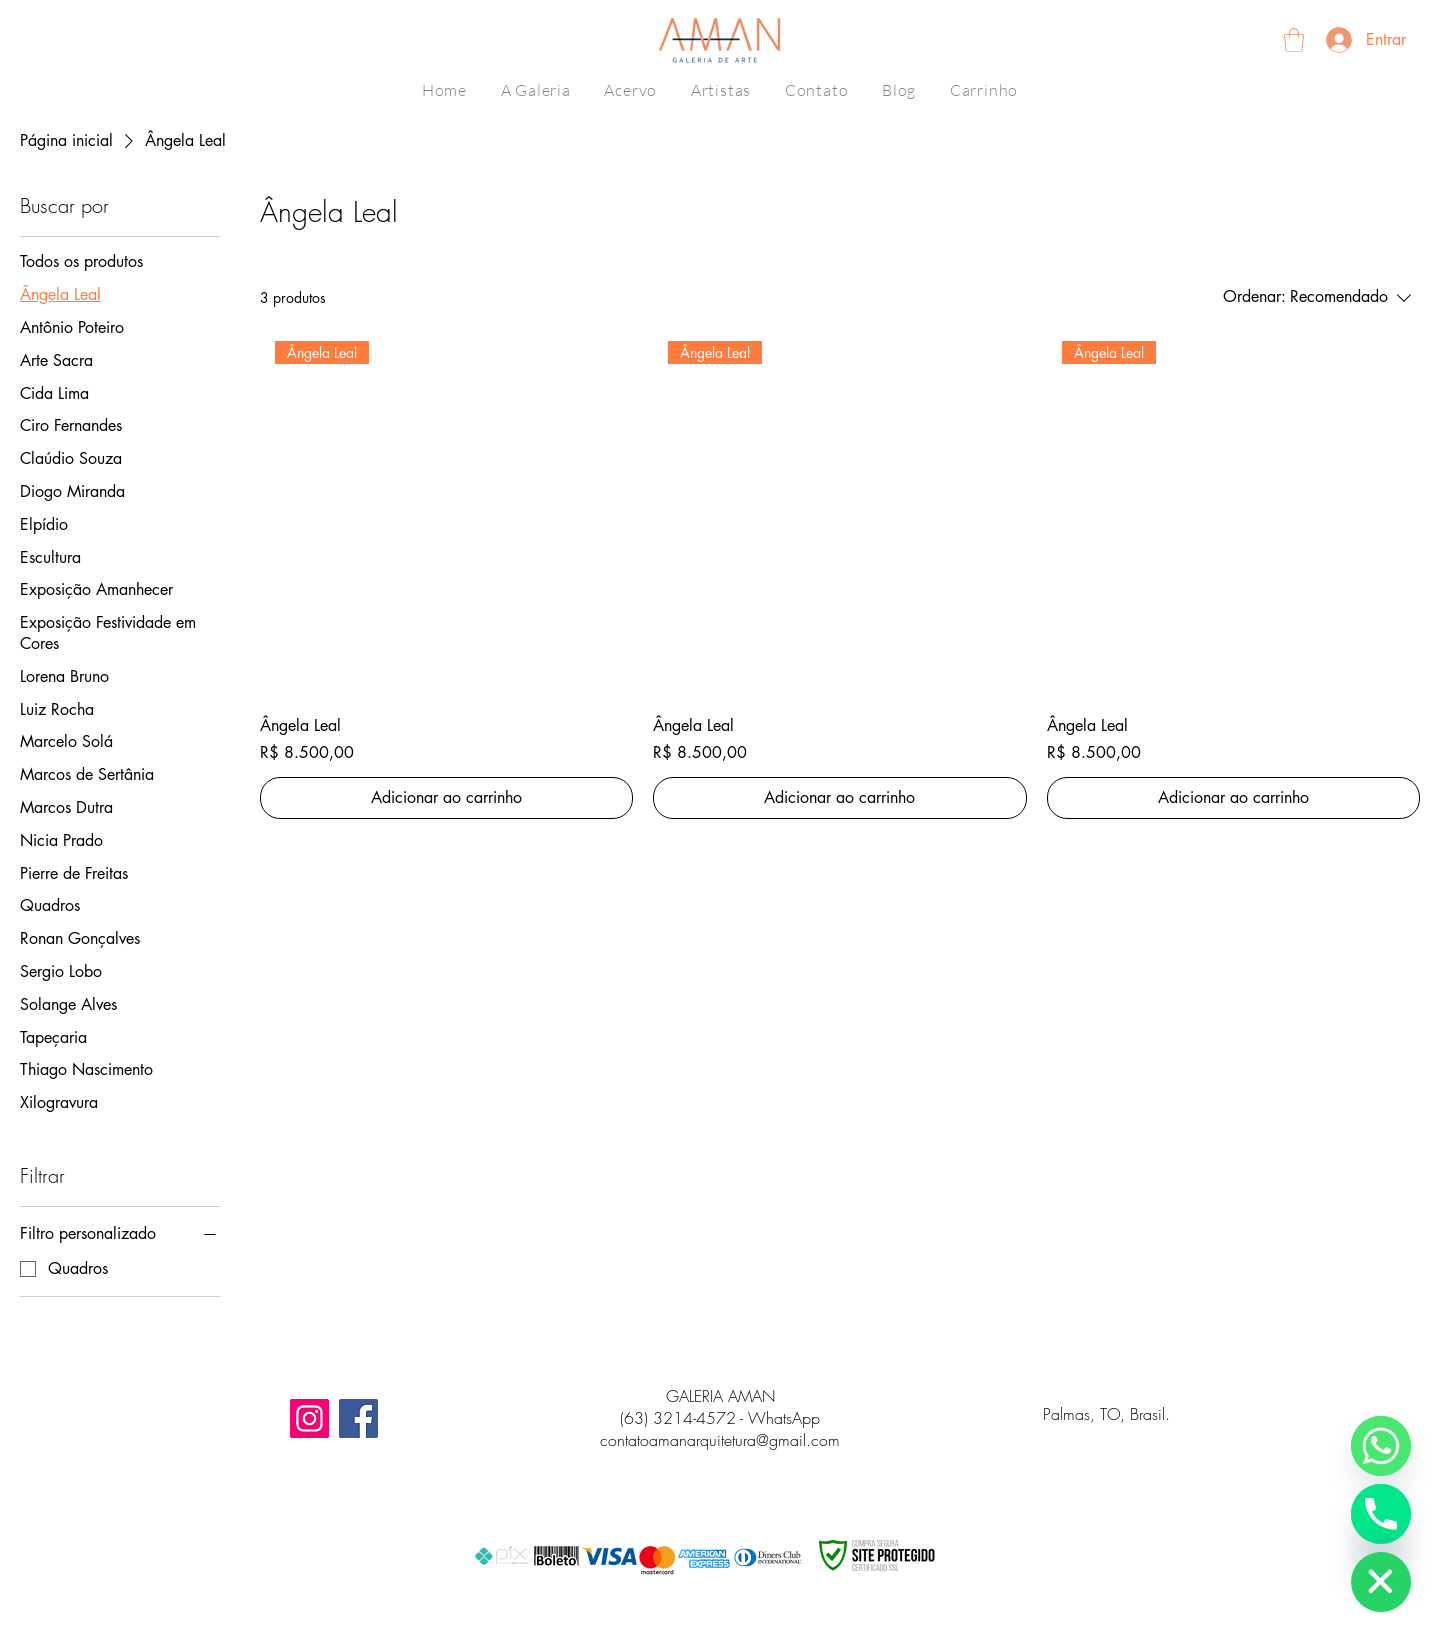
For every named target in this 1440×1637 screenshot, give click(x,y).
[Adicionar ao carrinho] (446, 798)
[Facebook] (358, 1418)
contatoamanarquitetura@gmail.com (720, 1440)
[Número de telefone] (1381, 1514)
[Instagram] (309, 1418)
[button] (1294, 40)
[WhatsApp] (1381, 1446)
